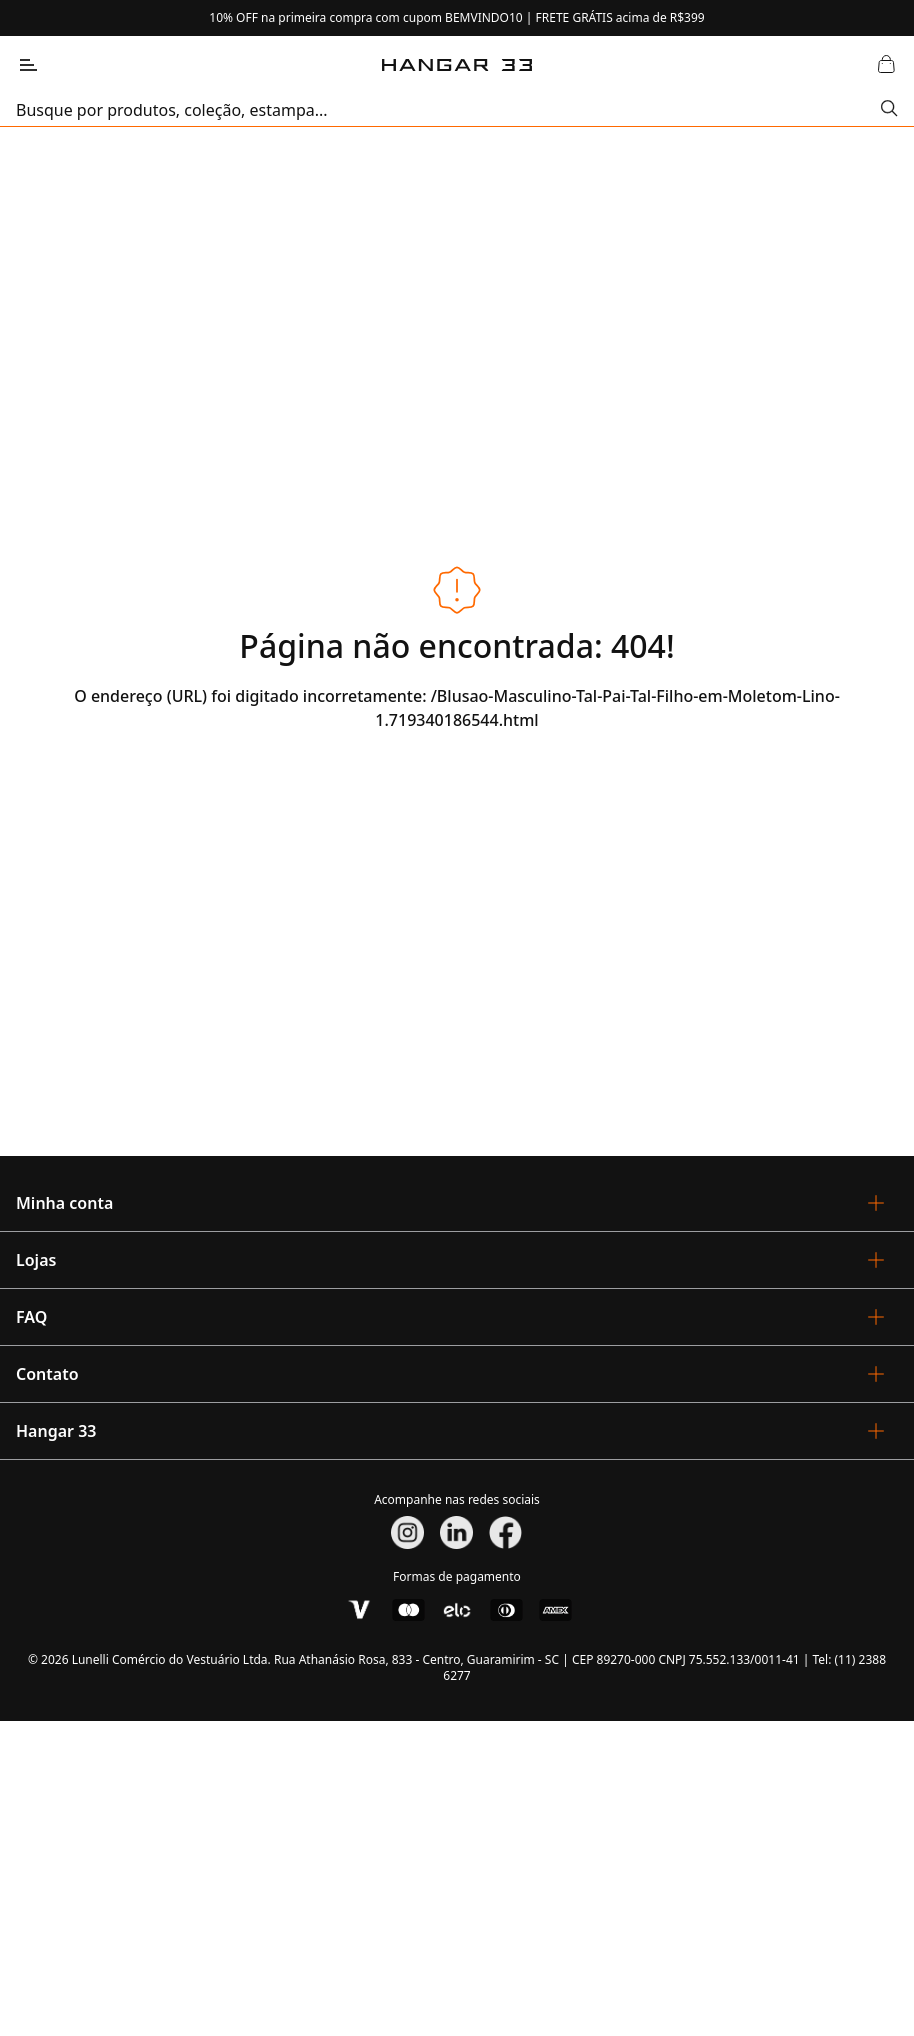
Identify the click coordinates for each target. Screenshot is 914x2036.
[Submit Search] (889, 110)
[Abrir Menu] (28, 65)
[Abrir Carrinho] (886, 65)
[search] (448, 110)
